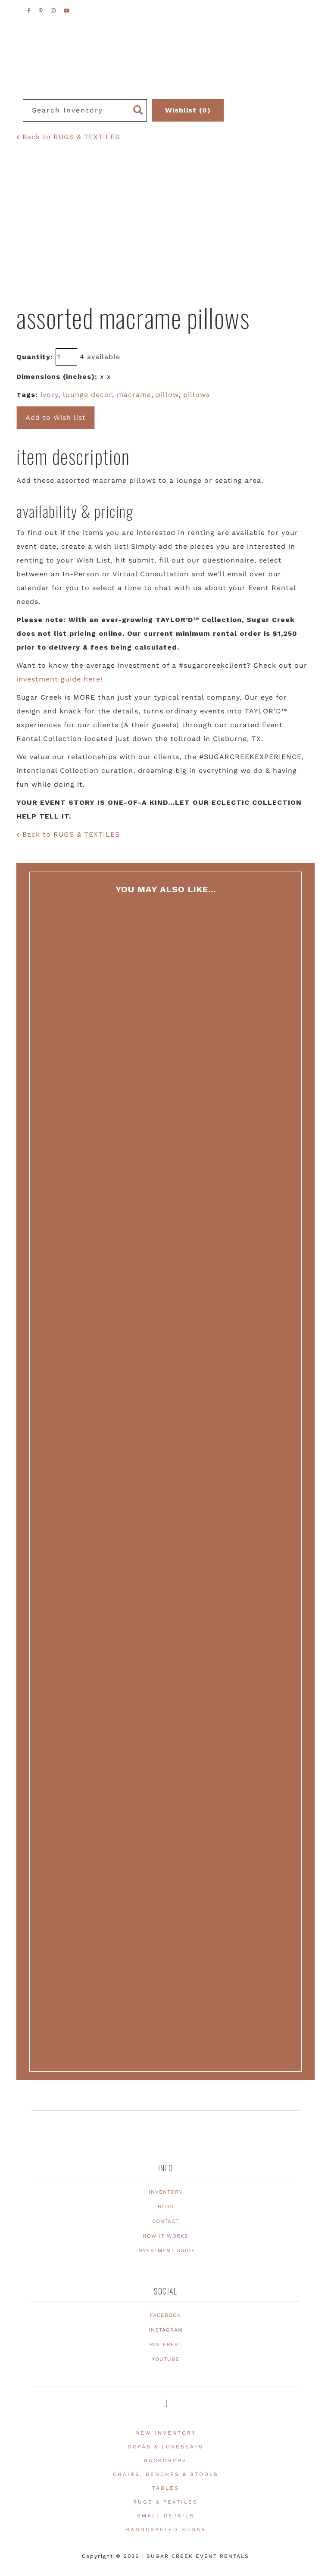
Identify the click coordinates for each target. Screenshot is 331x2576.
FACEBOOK (165, 2315)
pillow (167, 395)
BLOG (166, 2207)
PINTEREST (166, 2345)
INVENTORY (165, 2192)
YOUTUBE (165, 2359)
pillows (196, 395)
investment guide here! (59, 679)
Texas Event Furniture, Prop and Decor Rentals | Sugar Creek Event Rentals (165, 77)
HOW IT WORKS (165, 2236)
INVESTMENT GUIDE (165, 2251)
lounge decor (87, 395)
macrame (134, 395)
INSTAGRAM (166, 2330)
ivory (49, 395)
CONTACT (165, 2221)
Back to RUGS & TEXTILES (68, 137)
